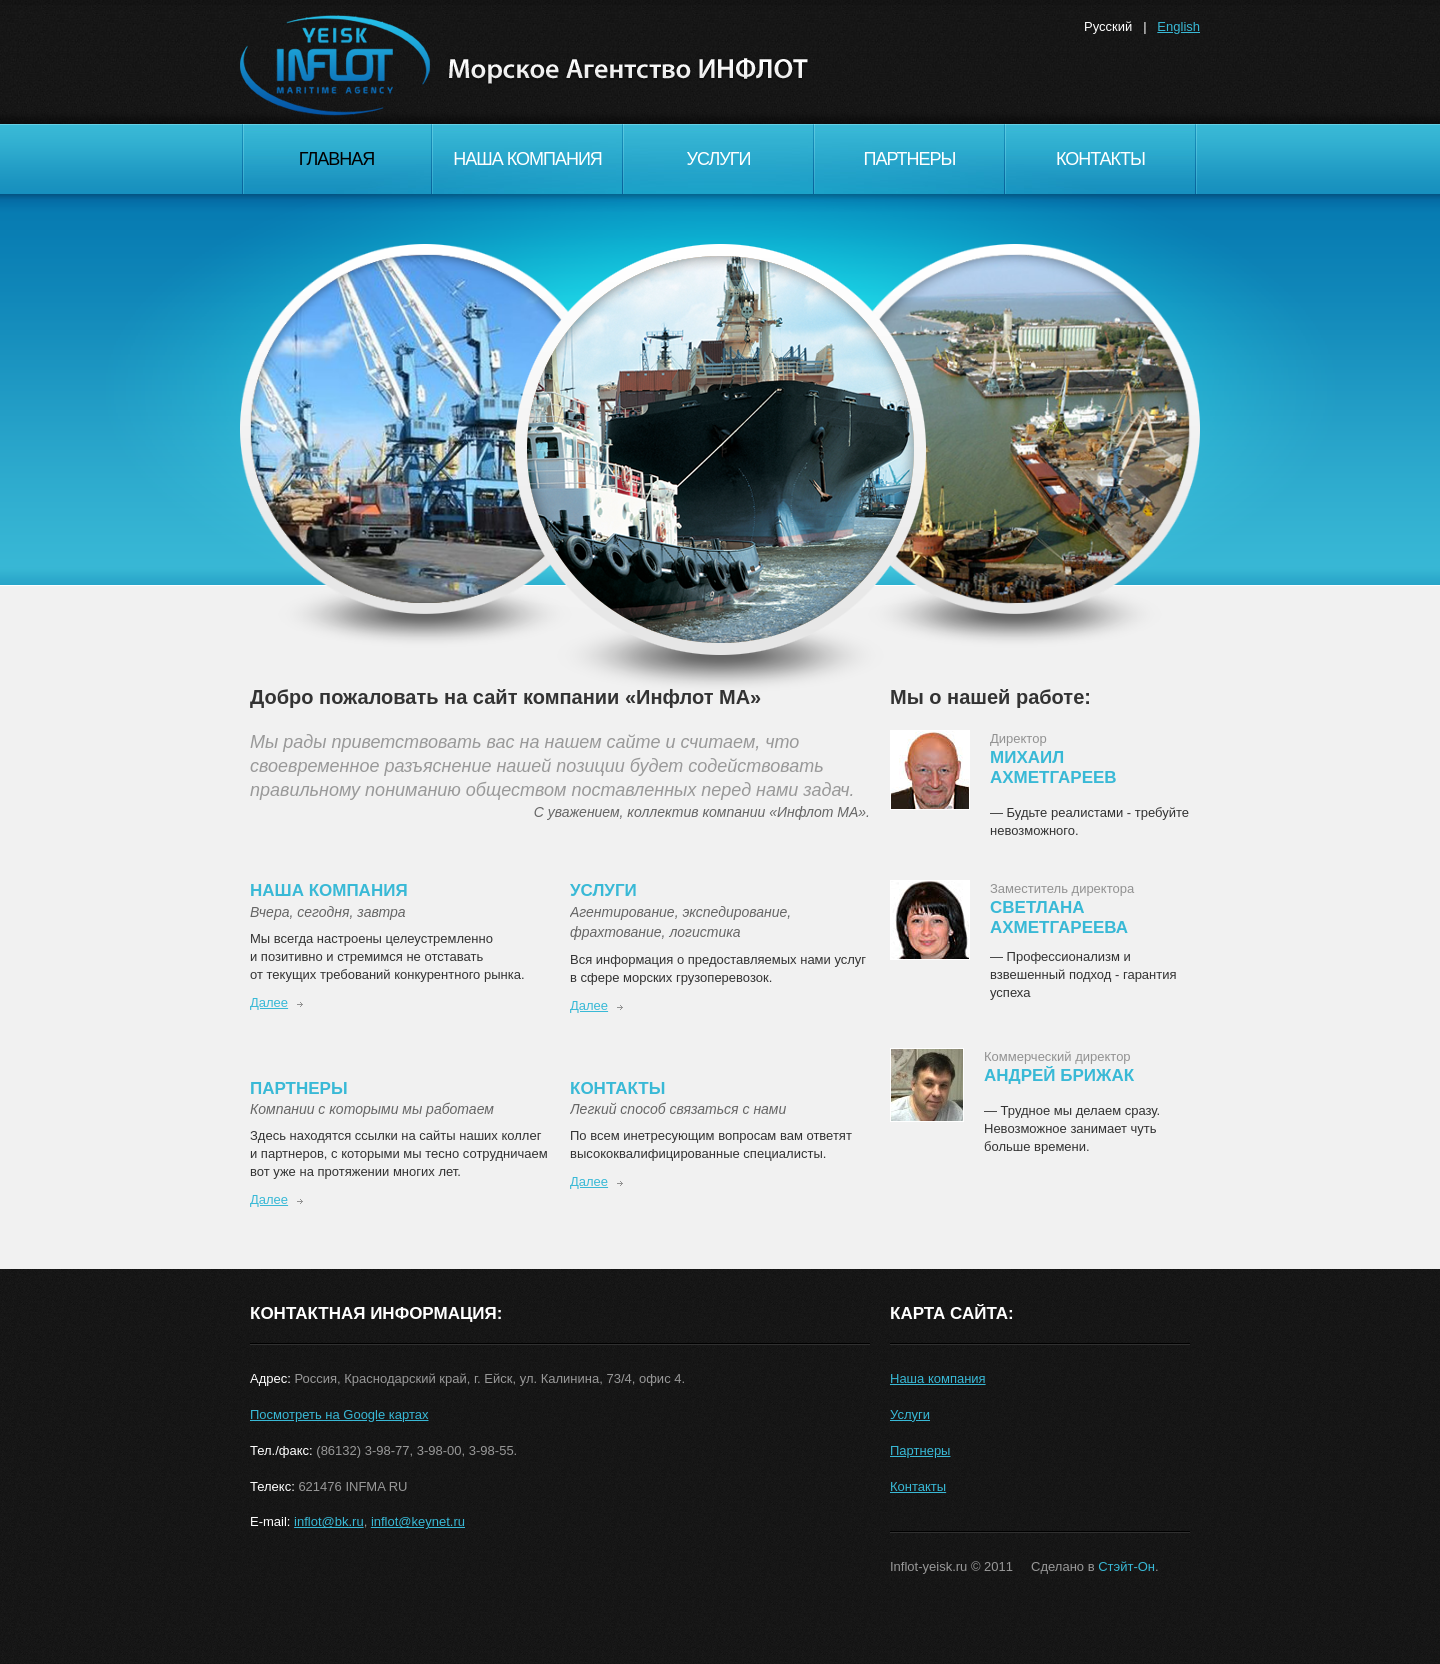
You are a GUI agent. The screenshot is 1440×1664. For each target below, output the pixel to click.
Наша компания (527, 159)
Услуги (719, 159)
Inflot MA (540, 90)
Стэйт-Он (1126, 1566)
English (1178, 26)
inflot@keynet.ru (418, 1521)
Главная (337, 159)
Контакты (1100, 159)
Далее (269, 1002)
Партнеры (909, 159)
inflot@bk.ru (329, 1521)
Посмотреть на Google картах (339, 1414)
